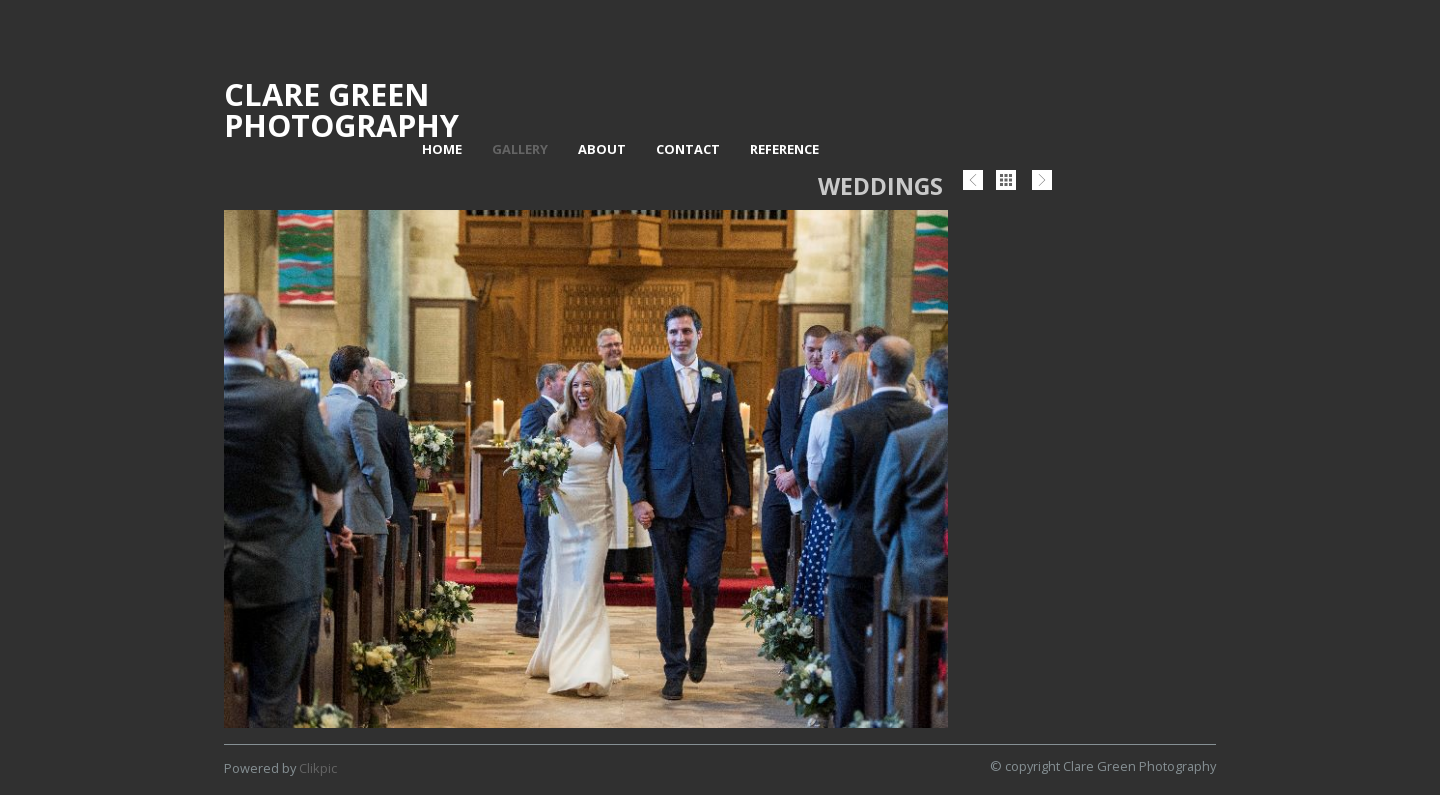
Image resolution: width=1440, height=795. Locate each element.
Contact (688, 149)
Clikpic (318, 768)
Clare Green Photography (341, 109)
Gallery (520, 149)
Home (442, 149)
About (602, 149)
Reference (784, 149)
